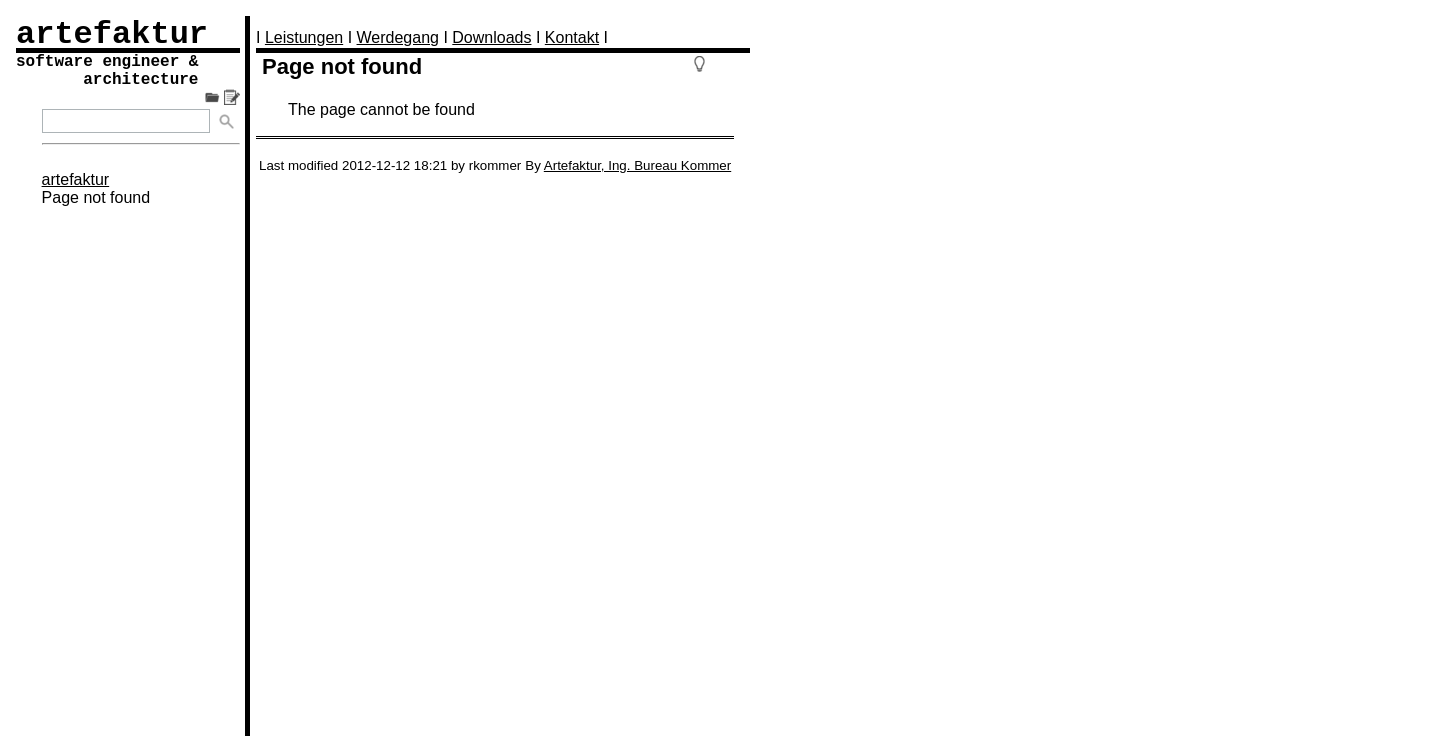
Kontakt (572, 37)
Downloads (491, 37)
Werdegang (398, 37)
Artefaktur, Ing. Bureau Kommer (637, 165)
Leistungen (304, 37)
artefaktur (76, 179)
